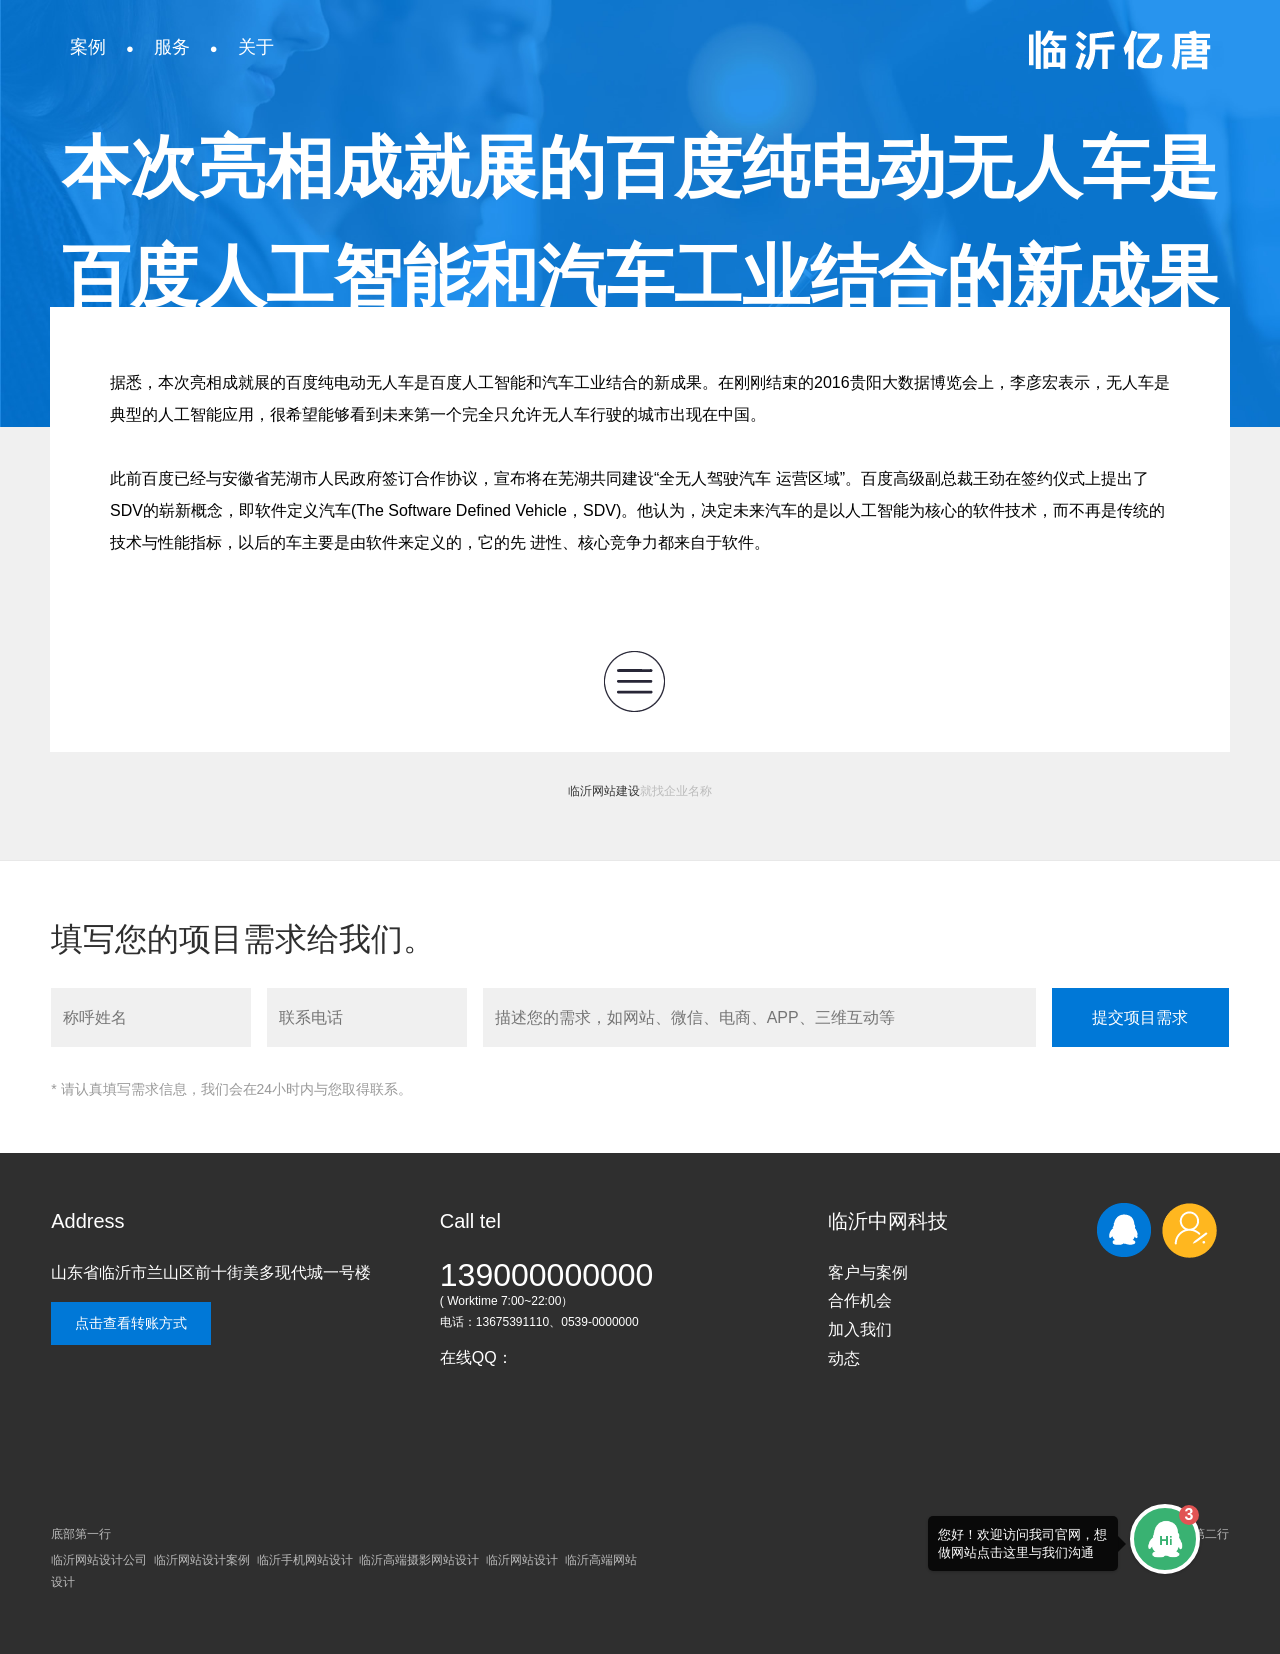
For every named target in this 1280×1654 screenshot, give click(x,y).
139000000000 (547, 1275)
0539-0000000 (599, 1322)
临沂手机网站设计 (305, 1560)
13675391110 (512, 1322)
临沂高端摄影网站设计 (419, 1560)
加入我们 (860, 1329)
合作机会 (860, 1300)
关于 (256, 47)
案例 (88, 47)
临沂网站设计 (522, 1560)
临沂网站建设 (604, 791)
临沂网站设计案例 (202, 1560)
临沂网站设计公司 (99, 1560)
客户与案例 (868, 1272)
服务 (172, 47)
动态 (844, 1358)
